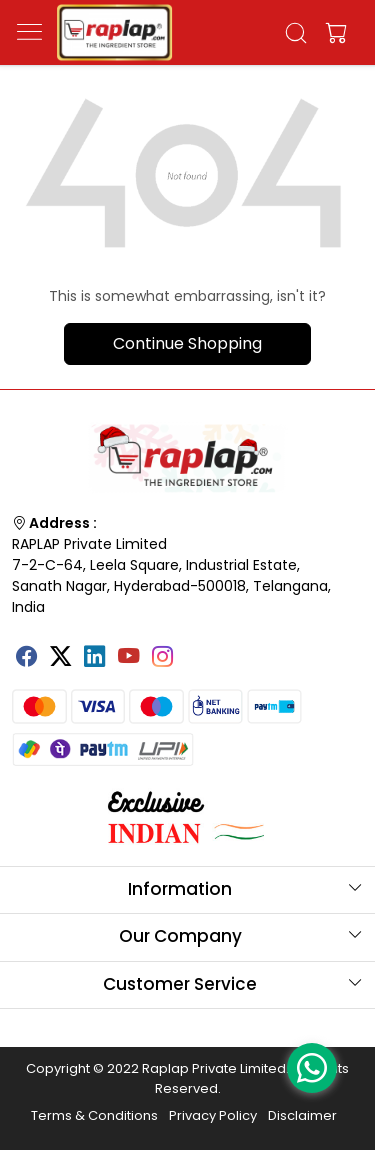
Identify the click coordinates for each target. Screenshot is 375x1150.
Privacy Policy (213, 1115)
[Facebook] (27, 658)
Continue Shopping (187, 343)
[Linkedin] (95, 658)
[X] (61, 658)
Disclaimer (302, 1115)
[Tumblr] (197, 649)
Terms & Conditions (94, 1115)
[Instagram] (163, 658)
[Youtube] (129, 658)
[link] (295, 33)
